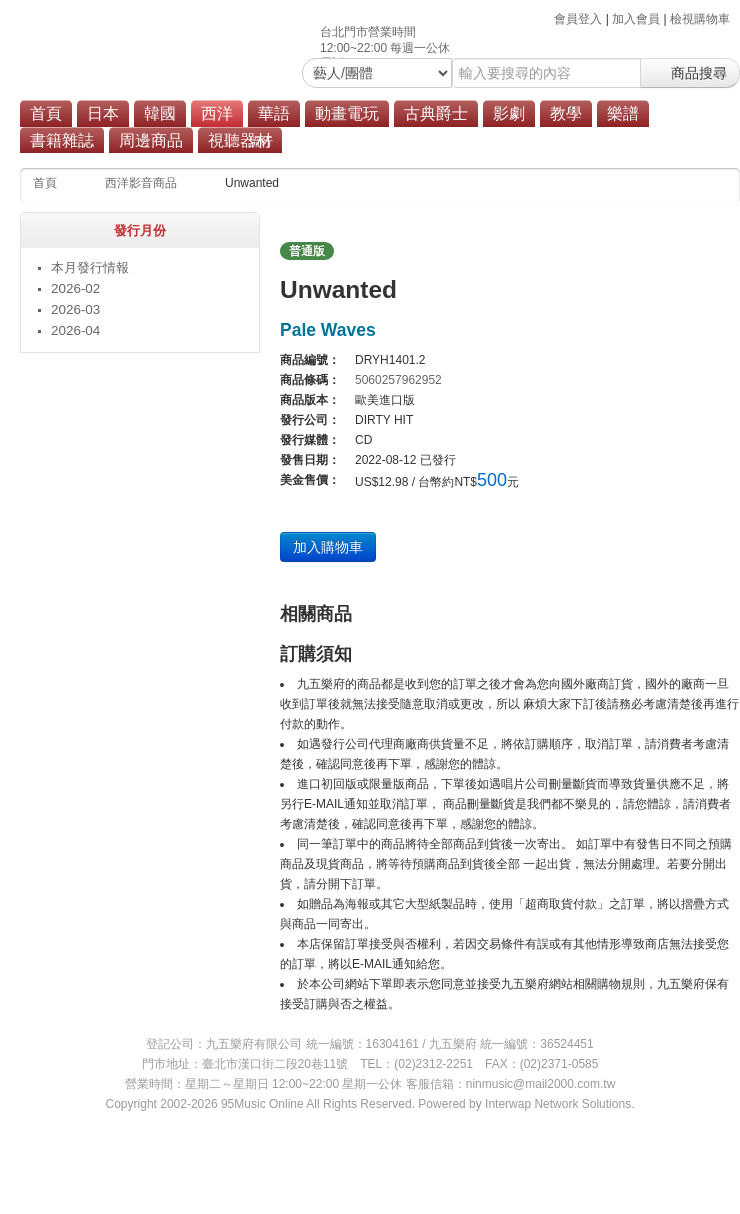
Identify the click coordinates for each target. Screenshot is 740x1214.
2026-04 (75, 330)
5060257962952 (398, 380)
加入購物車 (328, 547)
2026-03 (75, 309)
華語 (274, 113)
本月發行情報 (90, 267)
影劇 (509, 113)
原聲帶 (401, 142)
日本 (103, 113)
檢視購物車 (700, 19)
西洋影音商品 (141, 183)
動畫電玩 (347, 113)
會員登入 (578, 19)
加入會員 (636, 19)
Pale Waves (328, 330)
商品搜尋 (690, 73)
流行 (261, 142)
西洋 (217, 113)
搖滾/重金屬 (328, 142)
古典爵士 (436, 113)
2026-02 (75, 288)
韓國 (160, 113)
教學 (566, 113)
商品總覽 (467, 142)
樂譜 (623, 113)
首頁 (46, 113)
